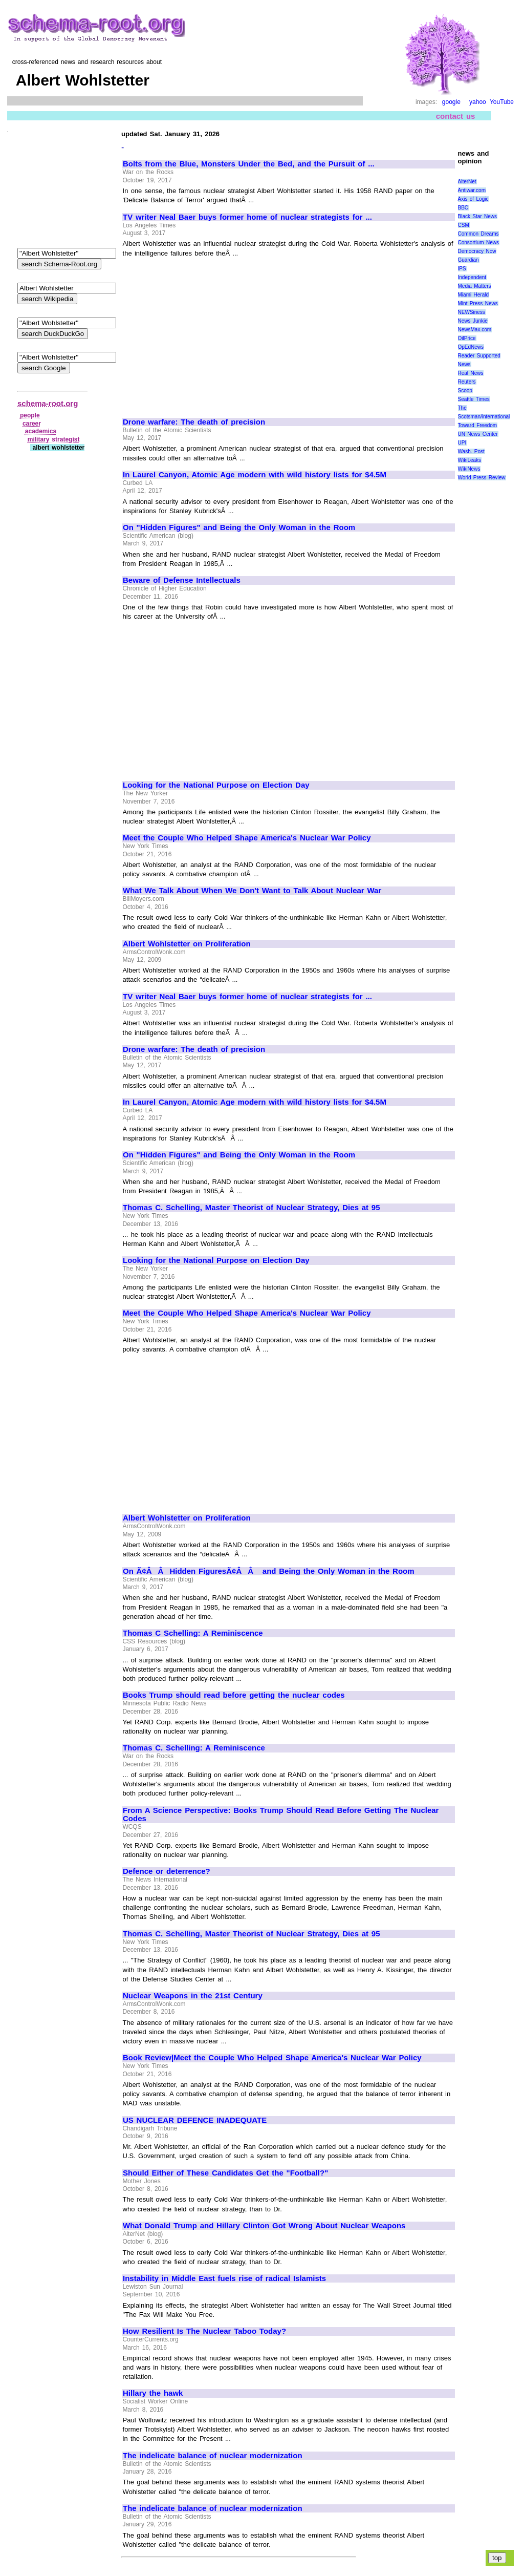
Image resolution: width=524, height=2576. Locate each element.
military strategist (54, 439)
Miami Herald (473, 295)
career (32, 423)
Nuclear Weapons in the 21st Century (193, 1996)
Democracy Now (477, 251)
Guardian (468, 260)
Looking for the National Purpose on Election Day (216, 785)
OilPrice (467, 338)
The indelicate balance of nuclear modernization (212, 2456)
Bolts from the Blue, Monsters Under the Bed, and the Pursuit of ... (249, 164)
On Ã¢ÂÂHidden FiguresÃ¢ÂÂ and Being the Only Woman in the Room (268, 1571)
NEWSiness (471, 312)
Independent (472, 277)
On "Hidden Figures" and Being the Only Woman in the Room (239, 527)
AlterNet (467, 181)
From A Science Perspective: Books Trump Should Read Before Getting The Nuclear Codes (281, 1814)
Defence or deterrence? (166, 1871)
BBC (463, 207)
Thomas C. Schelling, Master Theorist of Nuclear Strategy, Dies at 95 (251, 1207)
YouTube (502, 101)
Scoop (465, 390)
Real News (471, 373)
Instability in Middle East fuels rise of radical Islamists (224, 2278)
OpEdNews (471, 347)
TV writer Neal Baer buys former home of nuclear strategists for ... (247, 217)
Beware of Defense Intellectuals (182, 580)
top (497, 2558)
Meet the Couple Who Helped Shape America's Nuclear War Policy (246, 838)
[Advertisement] (209, 333)
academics (40, 431)
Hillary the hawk (153, 2393)
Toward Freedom (477, 425)
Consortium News (478, 242)
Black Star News (477, 216)
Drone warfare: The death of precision (194, 422)
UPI (462, 443)
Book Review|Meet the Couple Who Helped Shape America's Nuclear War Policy (272, 2058)
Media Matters (474, 286)
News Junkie (473, 321)
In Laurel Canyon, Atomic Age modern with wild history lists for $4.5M (254, 475)
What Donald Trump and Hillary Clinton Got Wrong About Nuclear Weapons (264, 2226)
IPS (462, 268)
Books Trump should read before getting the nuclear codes (234, 1695)
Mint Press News (478, 303)
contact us (455, 116)
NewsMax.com (475, 329)
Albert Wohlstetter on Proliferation (187, 944)
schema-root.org (47, 403)
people (30, 415)
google (451, 101)
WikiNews (469, 469)
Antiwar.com (472, 190)
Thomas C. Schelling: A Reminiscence (194, 1748)
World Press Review (482, 477)
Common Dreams (478, 234)
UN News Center (478, 434)
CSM (463, 225)
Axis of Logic (473, 199)
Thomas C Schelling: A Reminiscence (193, 1633)
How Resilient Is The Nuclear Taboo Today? (204, 2331)
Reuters (467, 382)
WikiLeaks (470, 460)
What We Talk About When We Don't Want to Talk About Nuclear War (252, 890)
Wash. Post (471, 451)
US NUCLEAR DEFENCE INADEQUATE (195, 2120)
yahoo (477, 101)
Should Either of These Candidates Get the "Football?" (225, 2173)
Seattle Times (474, 399)
